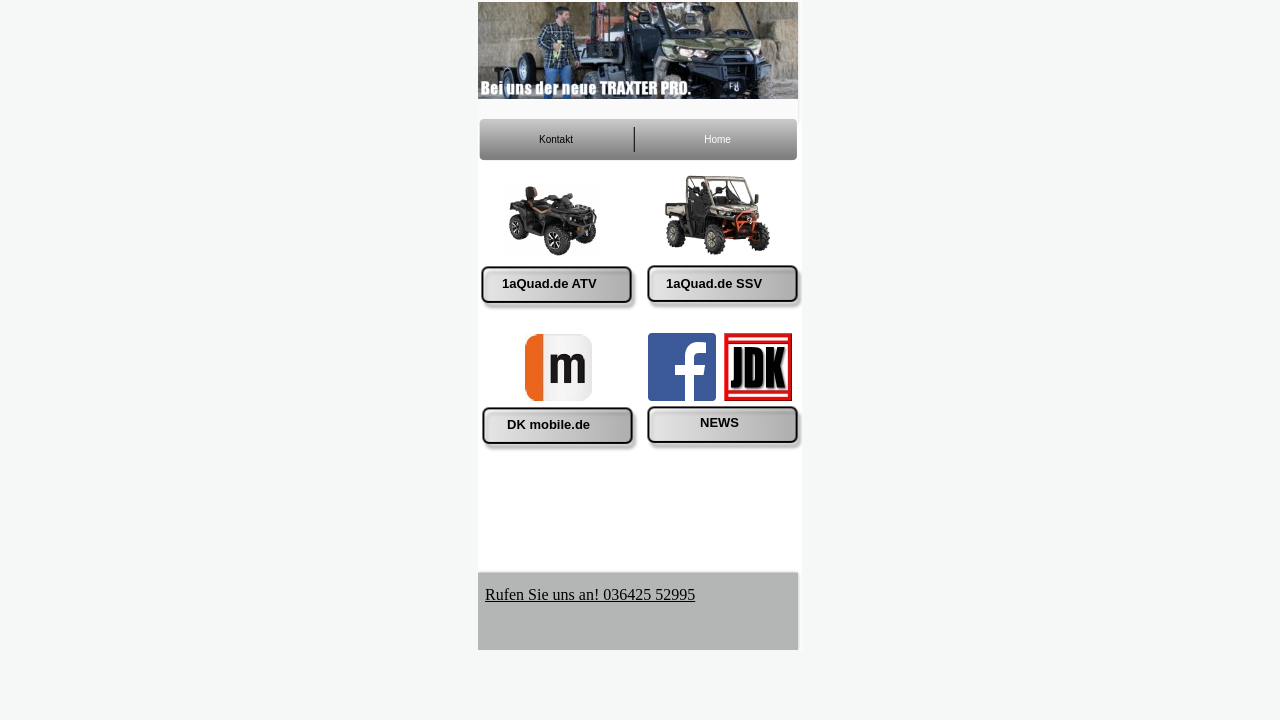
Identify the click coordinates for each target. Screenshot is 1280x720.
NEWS (719, 422)
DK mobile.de (548, 424)
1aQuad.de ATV (549, 283)
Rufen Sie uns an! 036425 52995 (590, 594)
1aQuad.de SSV (714, 283)
